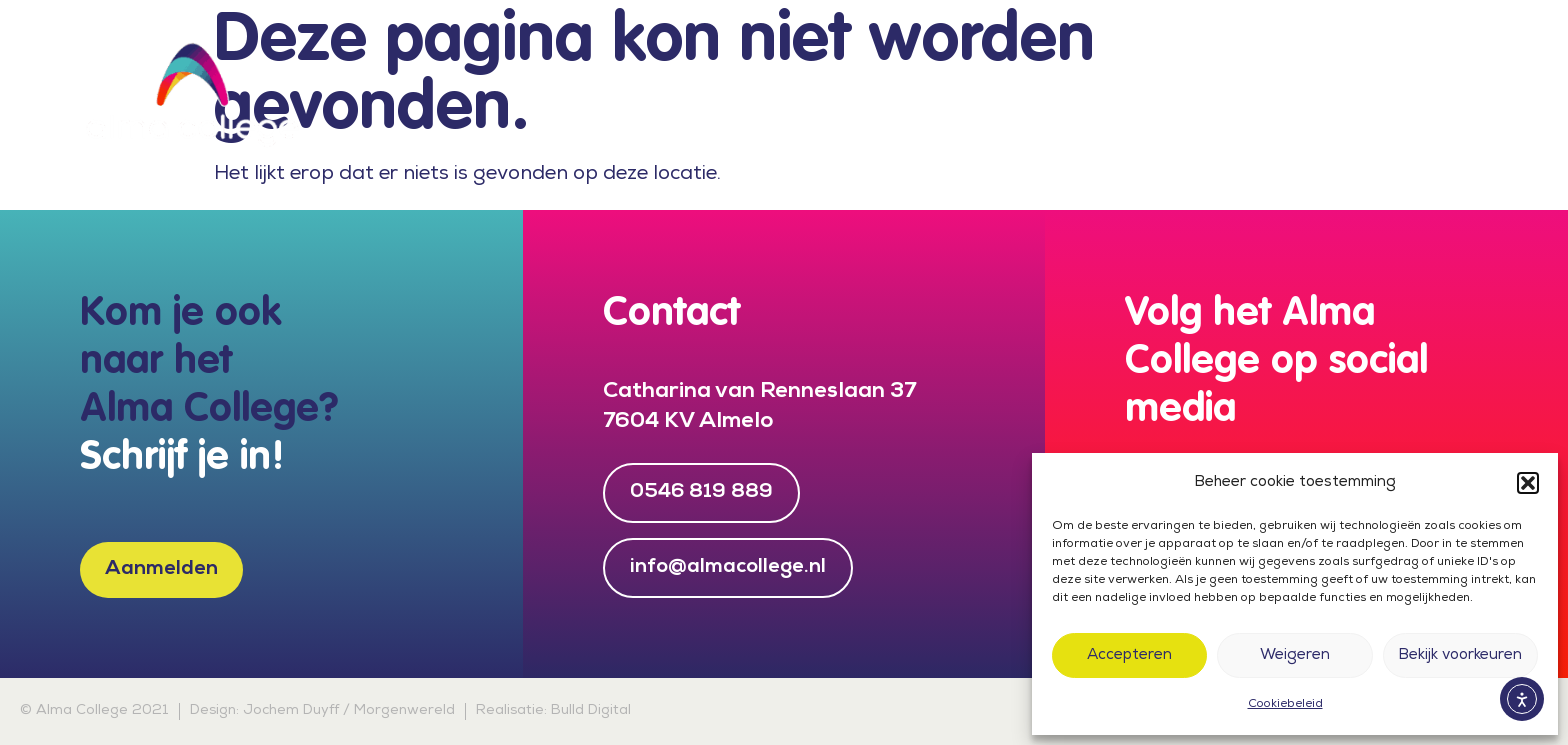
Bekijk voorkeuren (1460, 656)
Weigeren (1295, 656)
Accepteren (1129, 656)
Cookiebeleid (1285, 705)
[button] (1528, 483)
